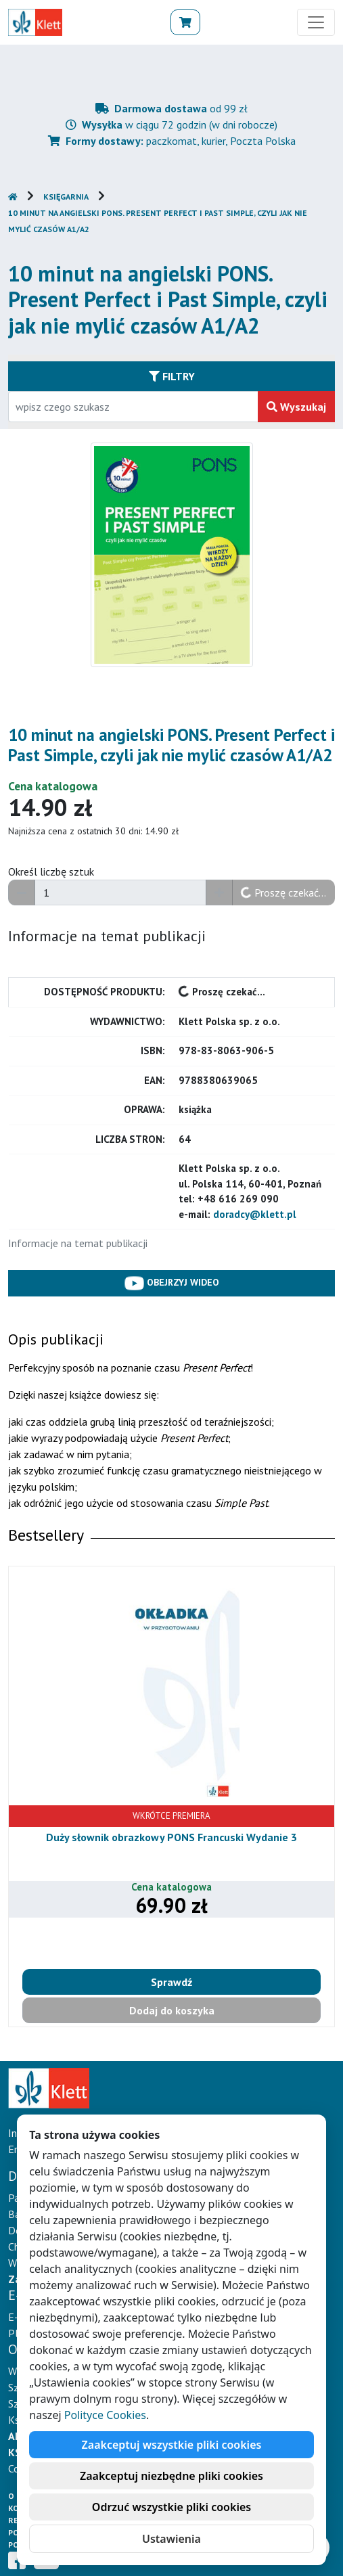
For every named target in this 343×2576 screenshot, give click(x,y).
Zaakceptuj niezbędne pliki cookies (171, 2475)
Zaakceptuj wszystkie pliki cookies (172, 2444)
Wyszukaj (296, 406)
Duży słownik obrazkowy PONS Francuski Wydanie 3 (171, 1837)
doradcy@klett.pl (254, 1214)
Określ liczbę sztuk (51, 871)
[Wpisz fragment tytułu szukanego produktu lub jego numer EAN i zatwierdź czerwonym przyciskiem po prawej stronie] (133, 406)
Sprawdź (171, 1982)
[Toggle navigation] (316, 22)
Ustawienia (171, 2538)
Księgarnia (66, 196)
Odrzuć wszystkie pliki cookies (171, 2507)
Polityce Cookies (105, 2415)
